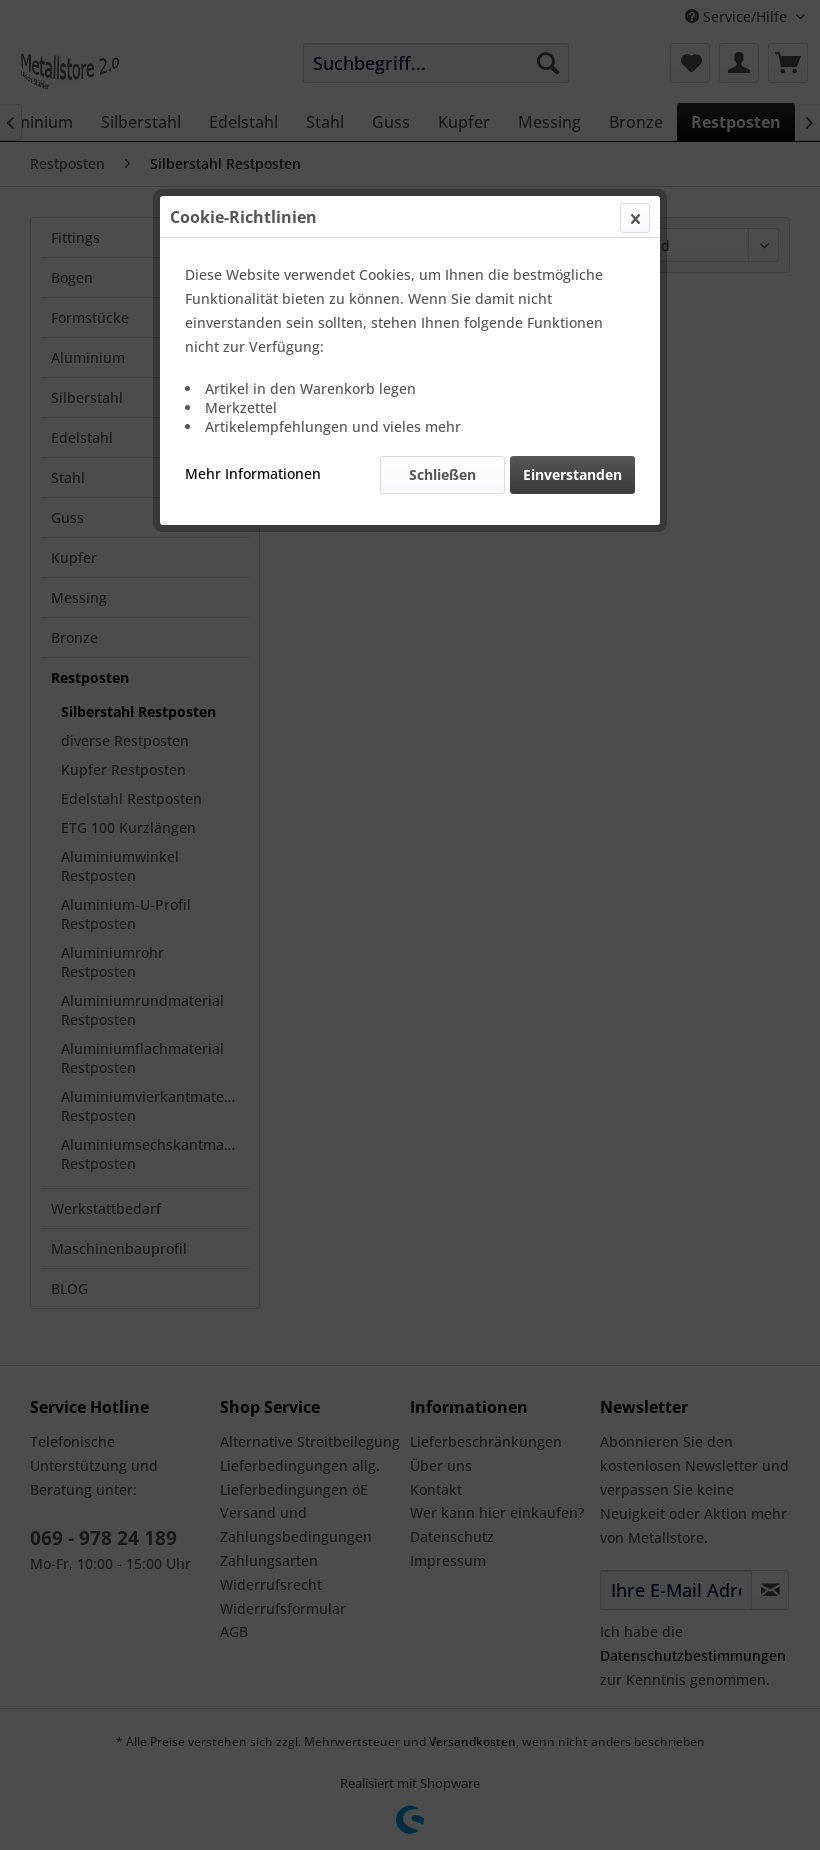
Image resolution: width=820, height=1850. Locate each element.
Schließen (442, 474)
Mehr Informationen (253, 473)
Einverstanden (572, 474)
